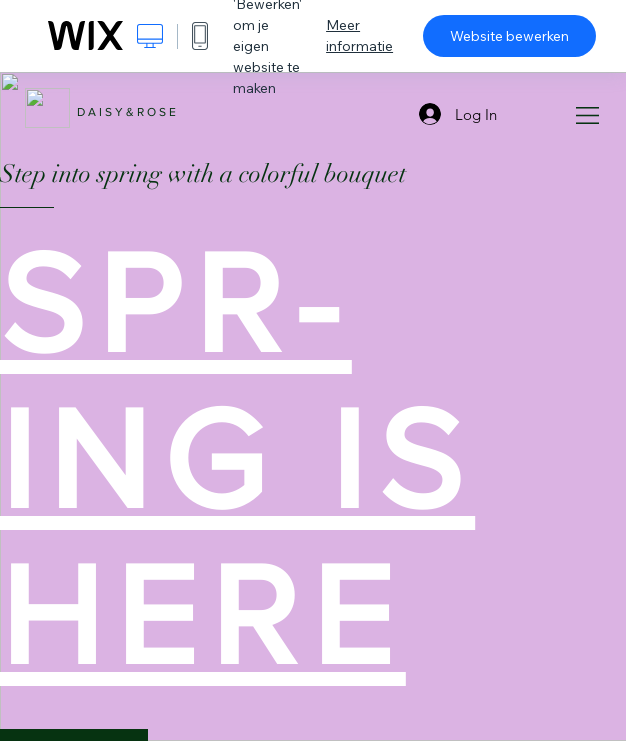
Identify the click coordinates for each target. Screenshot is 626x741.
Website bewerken (509, 36)
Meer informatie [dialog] (359, 35)
